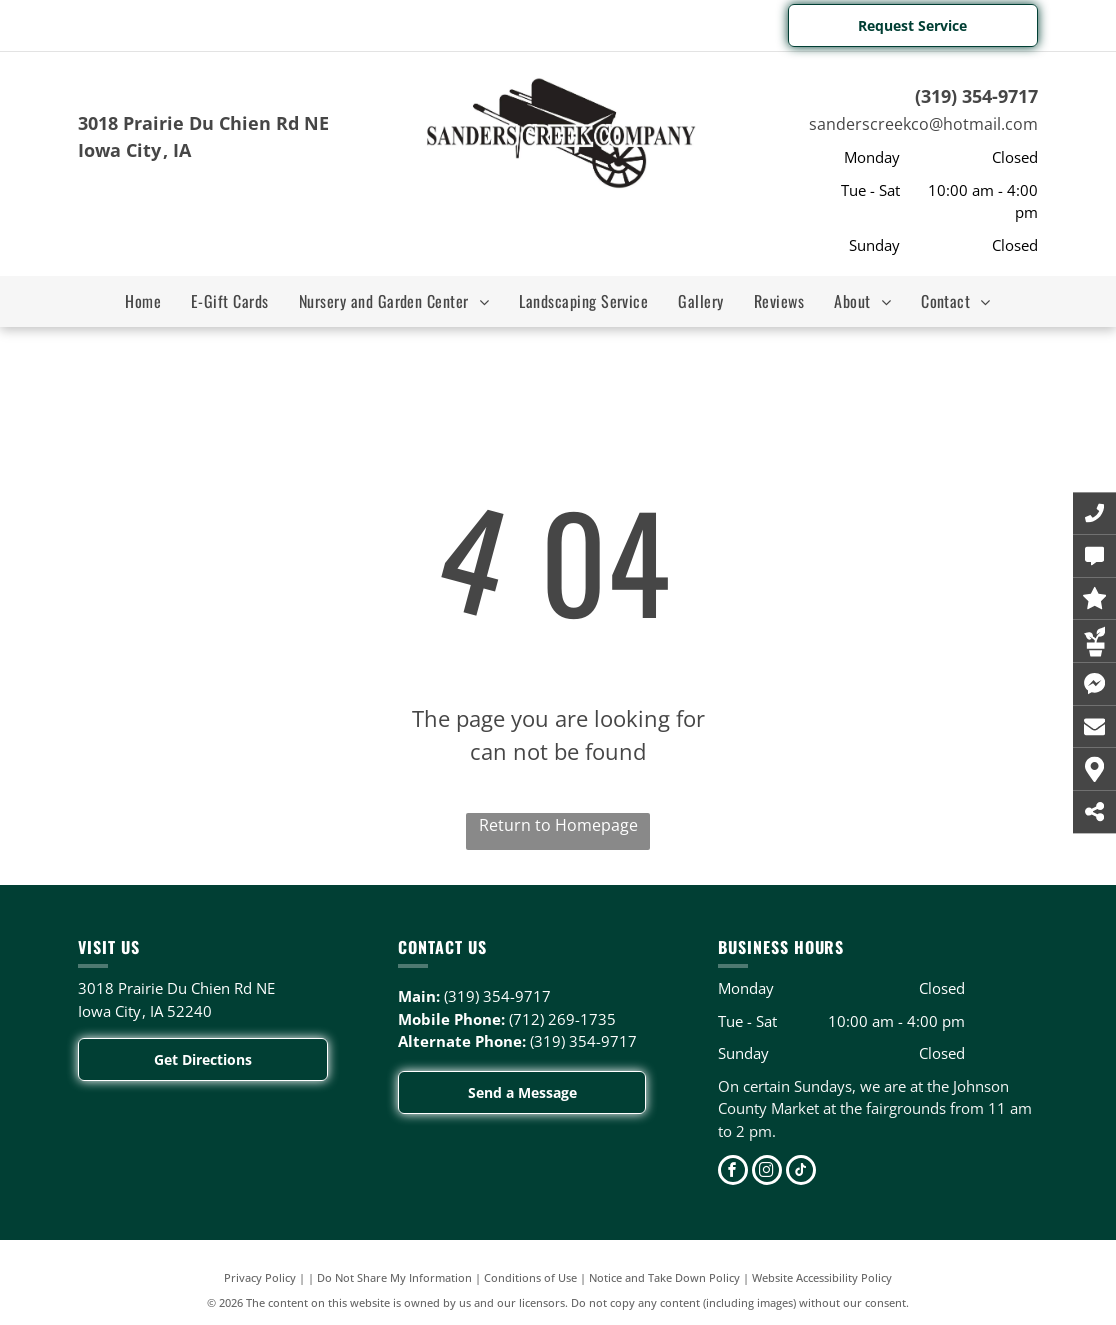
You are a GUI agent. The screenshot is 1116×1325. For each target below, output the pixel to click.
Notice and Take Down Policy (664, 1277)
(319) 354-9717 (976, 96)
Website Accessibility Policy (822, 1277)
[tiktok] (801, 1172)
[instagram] (767, 1172)
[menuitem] (143, 301)
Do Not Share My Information (394, 1277)
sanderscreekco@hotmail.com (923, 124)
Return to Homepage (558, 825)
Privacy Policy (260, 1277)
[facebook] (733, 1172)
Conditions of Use (530, 1277)
